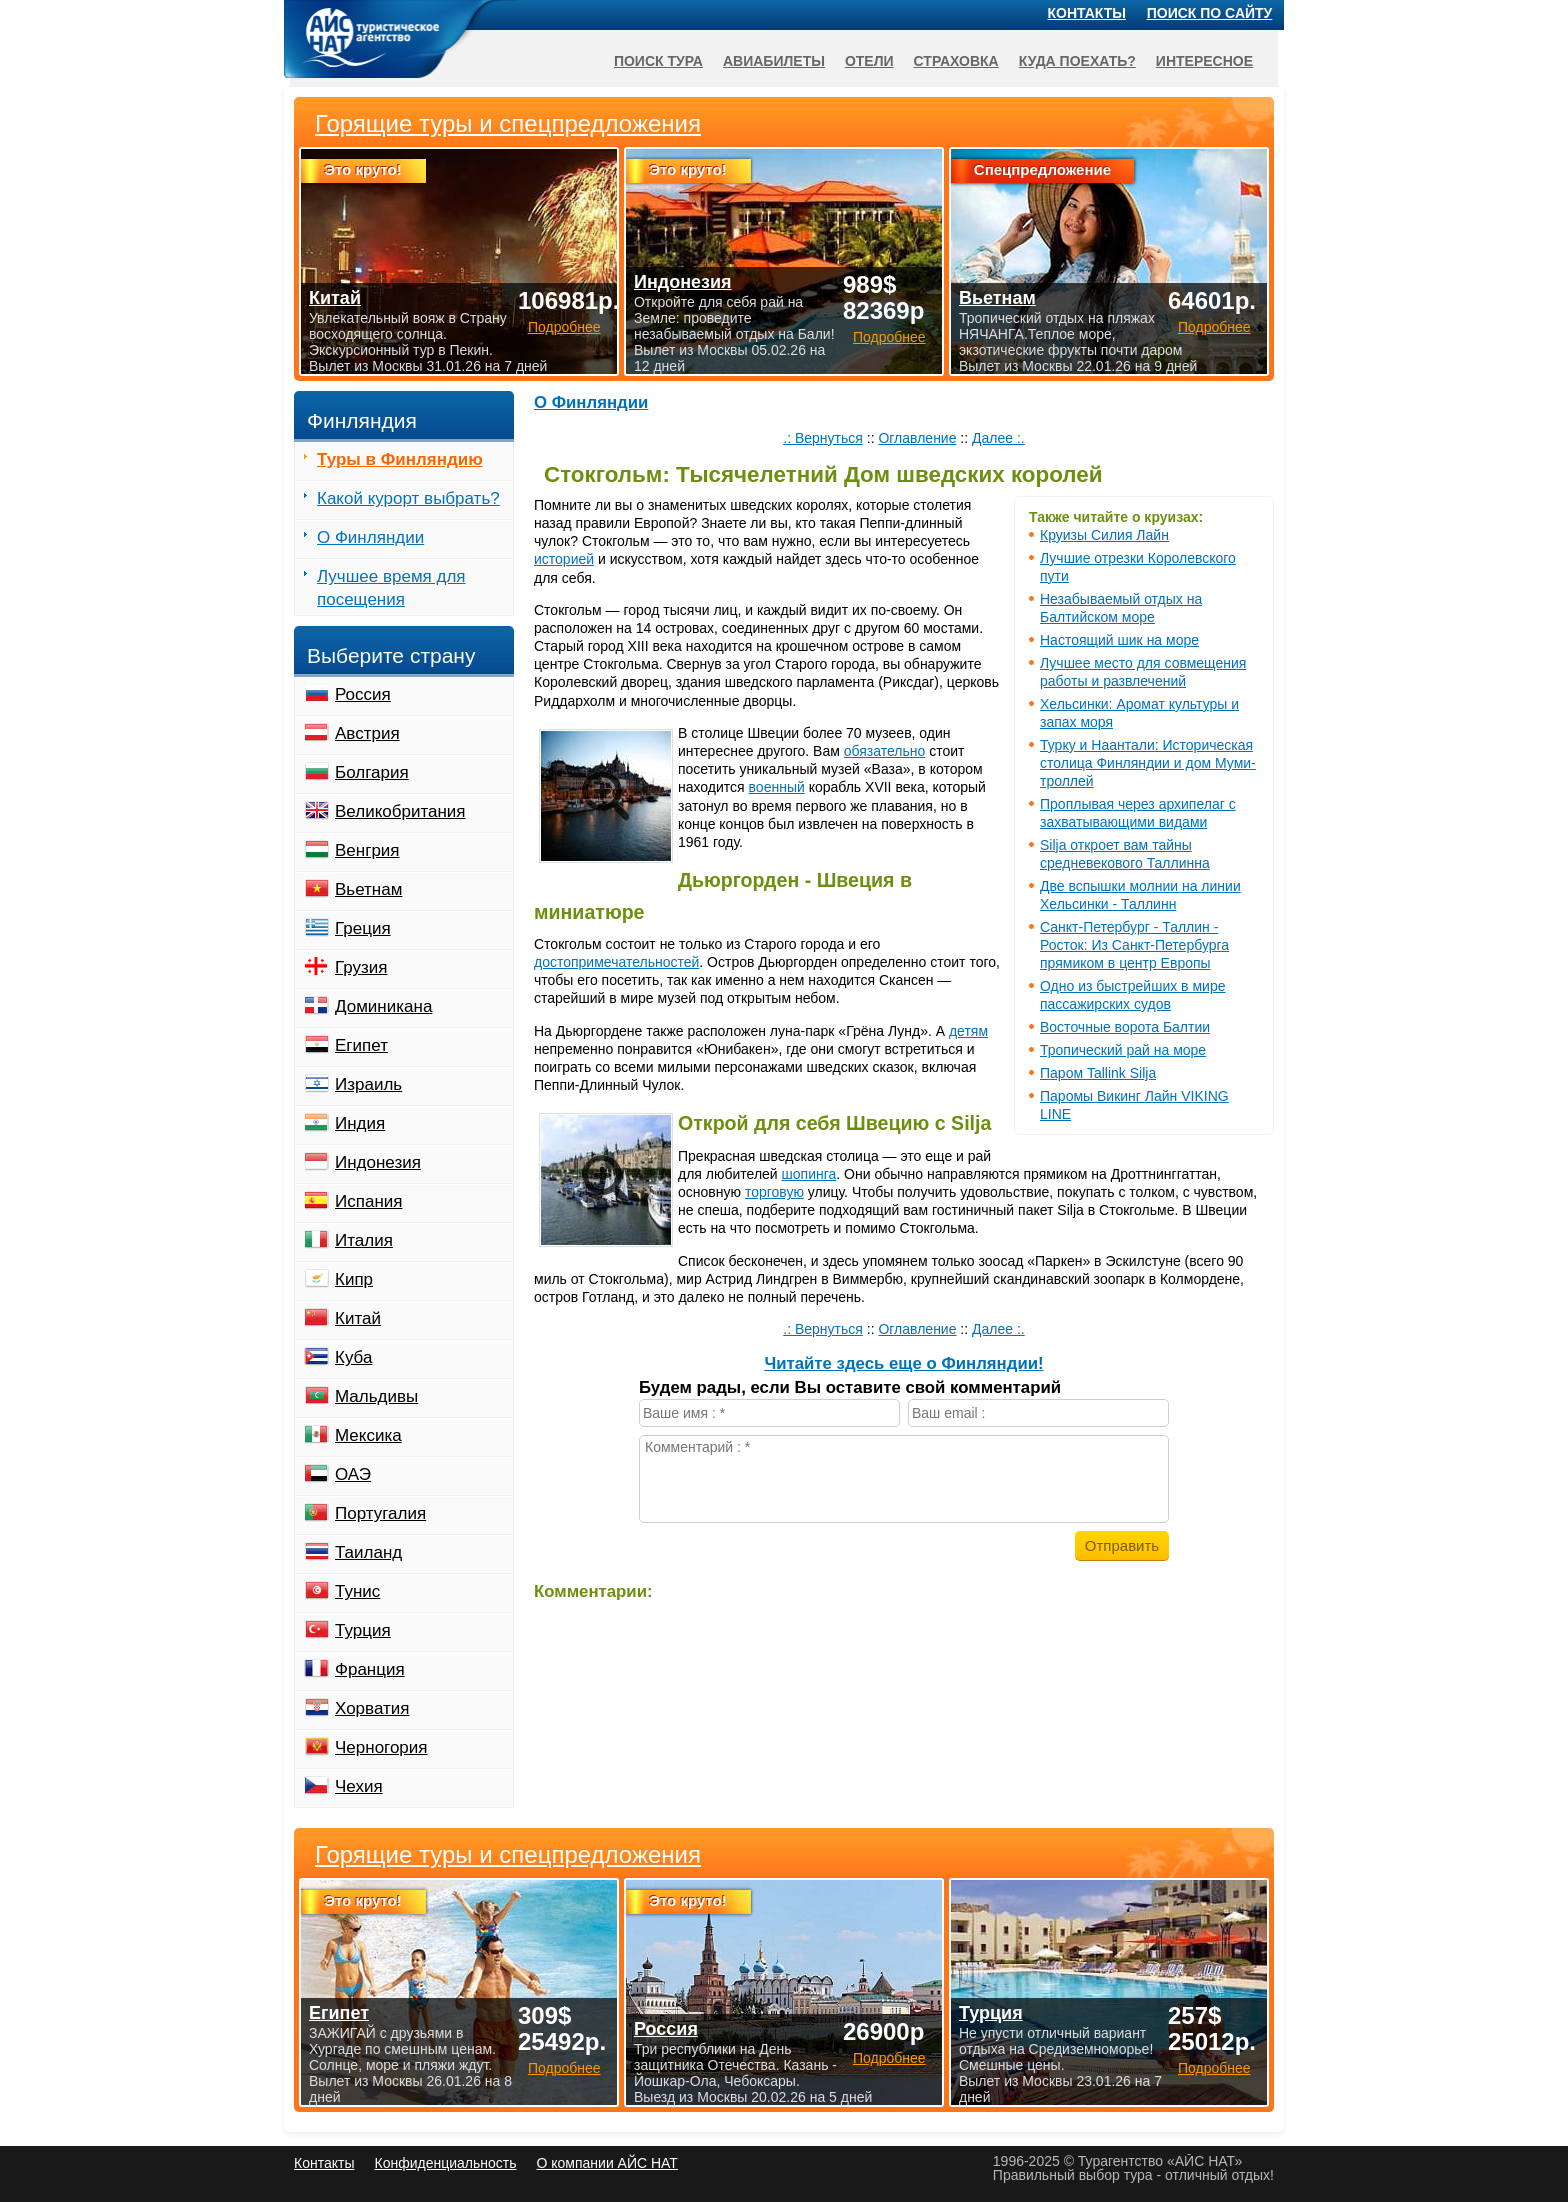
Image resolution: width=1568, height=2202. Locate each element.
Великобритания (400, 811)
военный (777, 787)
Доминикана (383, 1006)
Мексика (368, 1435)
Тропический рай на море (1123, 1050)
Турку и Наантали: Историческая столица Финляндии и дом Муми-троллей (1148, 763)
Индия (360, 1123)
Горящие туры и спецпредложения (508, 1855)
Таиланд (368, 1552)
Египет (361, 1045)
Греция (363, 928)
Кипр (354, 1279)
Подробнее (564, 2068)
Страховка (956, 61)
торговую (774, 1192)
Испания (368, 1201)
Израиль (368, 1084)
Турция (363, 1630)
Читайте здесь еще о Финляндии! (903, 1363)
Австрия (367, 733)
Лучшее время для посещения (391, 588)
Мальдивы (376, 1396)
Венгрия (367, 850)
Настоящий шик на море (1119, 640)
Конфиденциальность (445, 2163)
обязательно (885, 751)
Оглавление (917, 438)
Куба (353, 1357)
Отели (869, 61)
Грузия (361, 967)
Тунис (357, 1591)
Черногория (381, 1747)
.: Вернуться (823, 438)
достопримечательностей (616, 962)
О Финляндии (591, 402)
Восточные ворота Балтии (1125, 1027)
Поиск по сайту (1210, 13)
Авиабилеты (774, 61)
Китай (358, 1318)
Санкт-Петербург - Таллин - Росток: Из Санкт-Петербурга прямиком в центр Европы (1134, 945)
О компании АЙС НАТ (607, 2163)
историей (564, 559)
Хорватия (372, 1708)
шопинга (809, 1174)
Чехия (359, 1786)
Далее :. (998, 438)
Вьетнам (368, 889)
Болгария (372, 772)
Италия (364, 1240)
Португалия (380, 1513)
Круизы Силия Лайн (1104, 535)
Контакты (1087, 13)
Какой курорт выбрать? (408, 498)
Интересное (1204, 61)
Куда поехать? (1077, 61)
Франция (370, 1669)
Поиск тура (658, 61)
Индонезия (378, 1162)
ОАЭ (353, 1474)
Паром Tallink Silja (1098, 1073)
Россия (363, 694)
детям (968, 1031)
